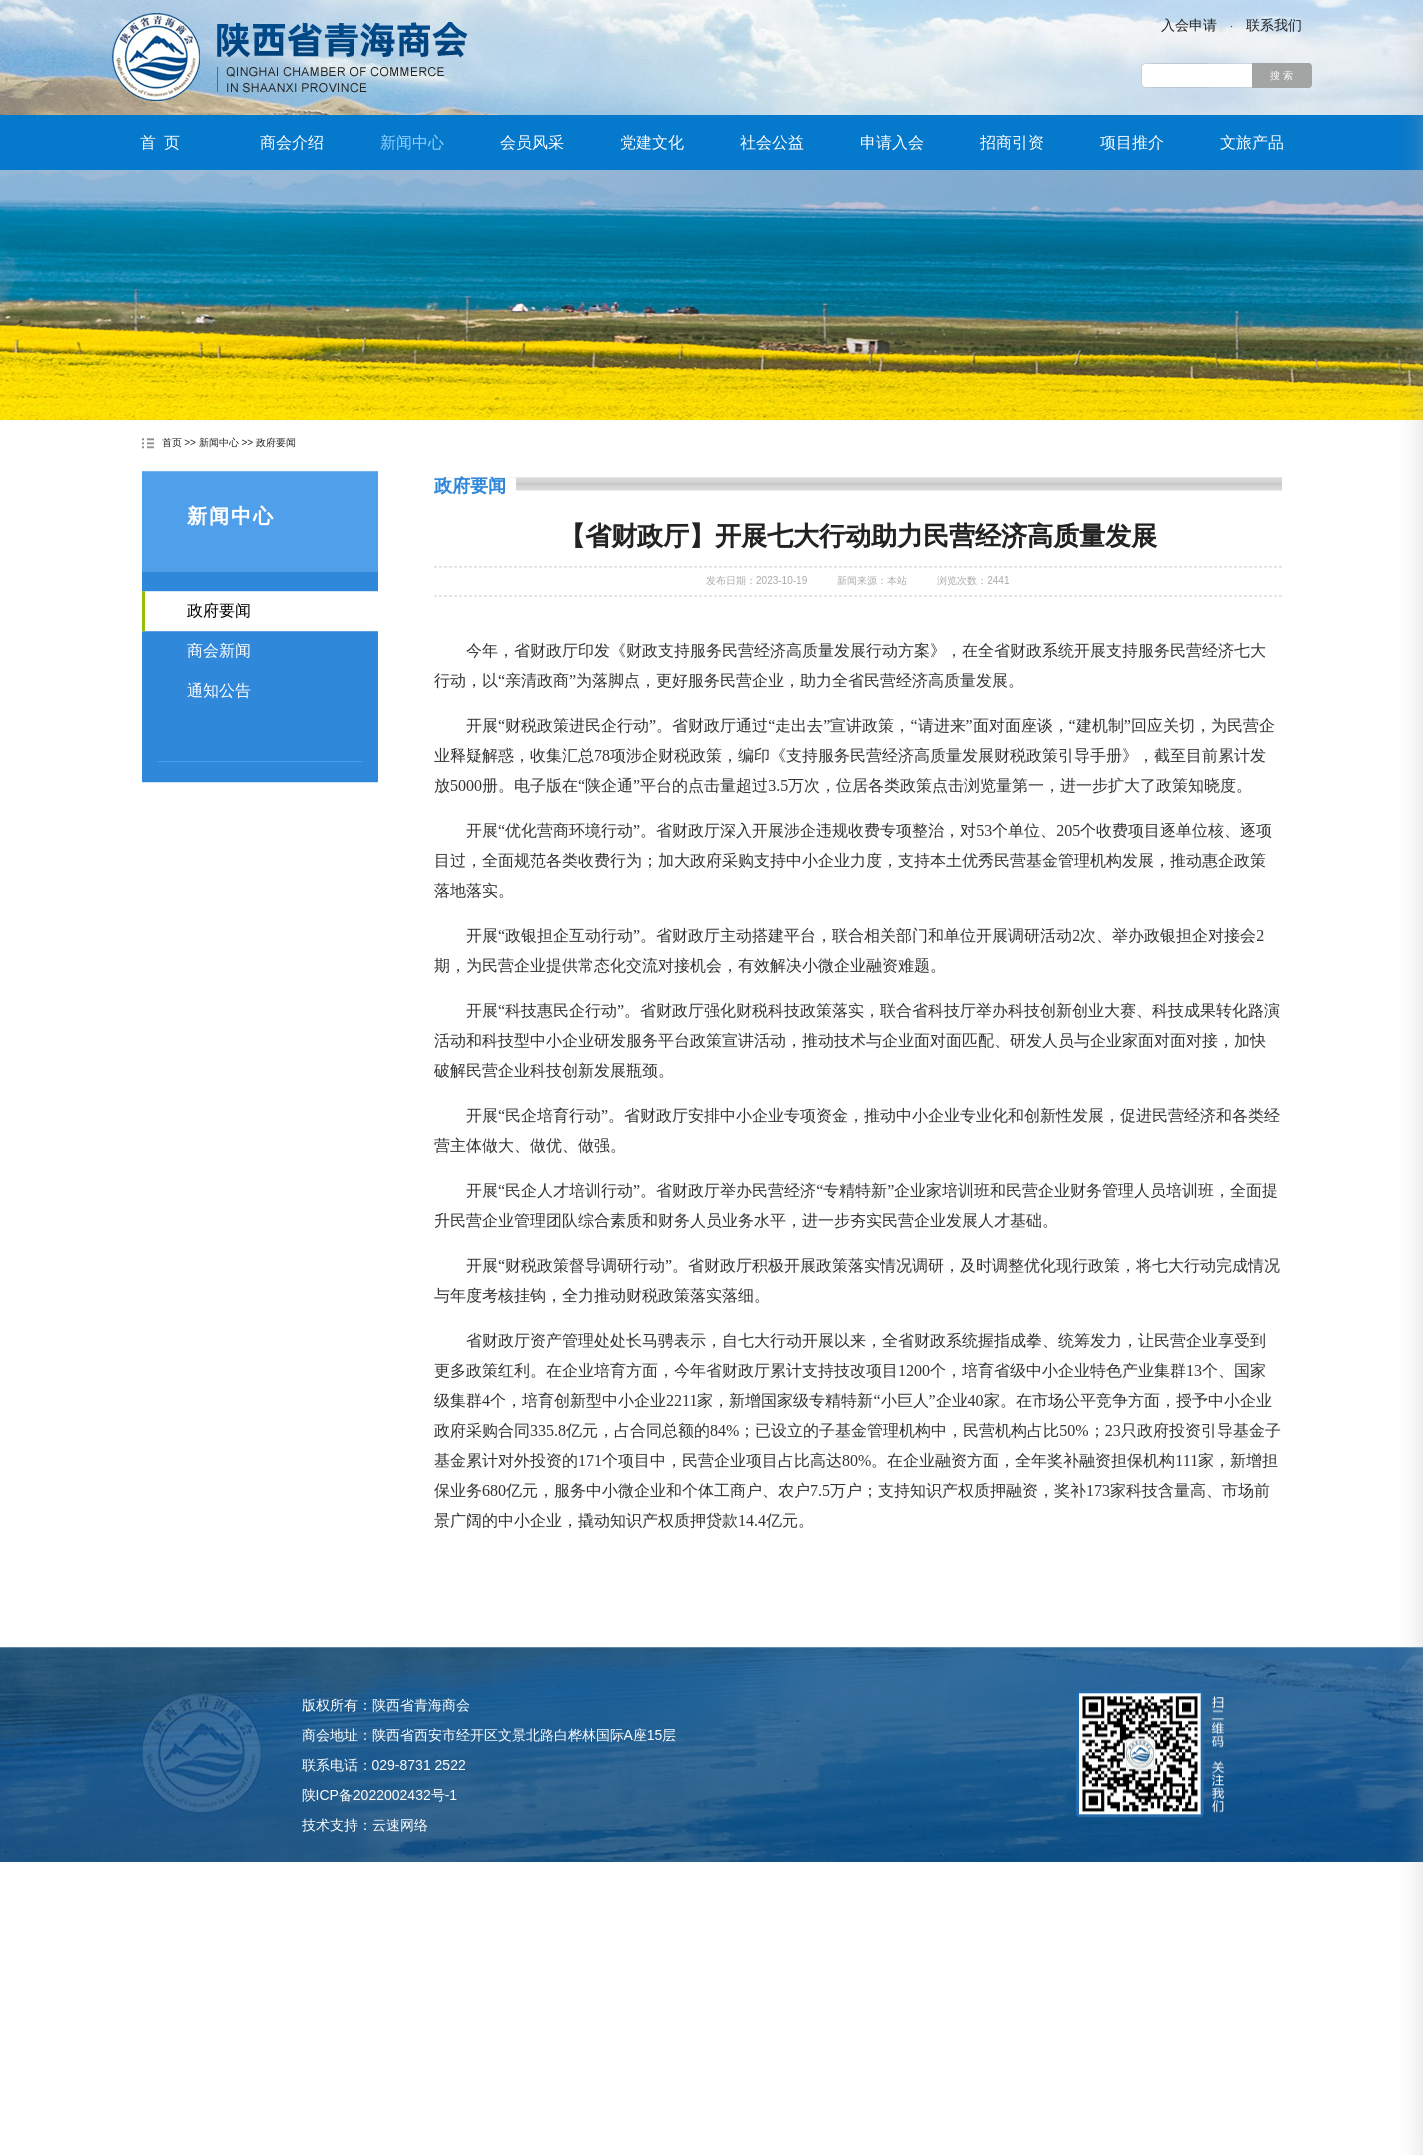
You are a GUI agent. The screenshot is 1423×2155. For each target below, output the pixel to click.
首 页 (160, 142)
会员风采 (532, 142)
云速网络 (400, 1868)
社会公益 (772, 142)
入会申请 (1189, 25)
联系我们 (1274, 25)
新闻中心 (412, 142)
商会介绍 (292, 142)
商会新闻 (219, 676)
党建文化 (652, 142)
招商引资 (1012, 142)
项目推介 (1132, 142)
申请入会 (892, 142)
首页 (172, 443)
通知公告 (219, 716)
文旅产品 (1252, 142)
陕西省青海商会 (290, 57)
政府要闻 (276, 443)
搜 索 (1281, 75)
